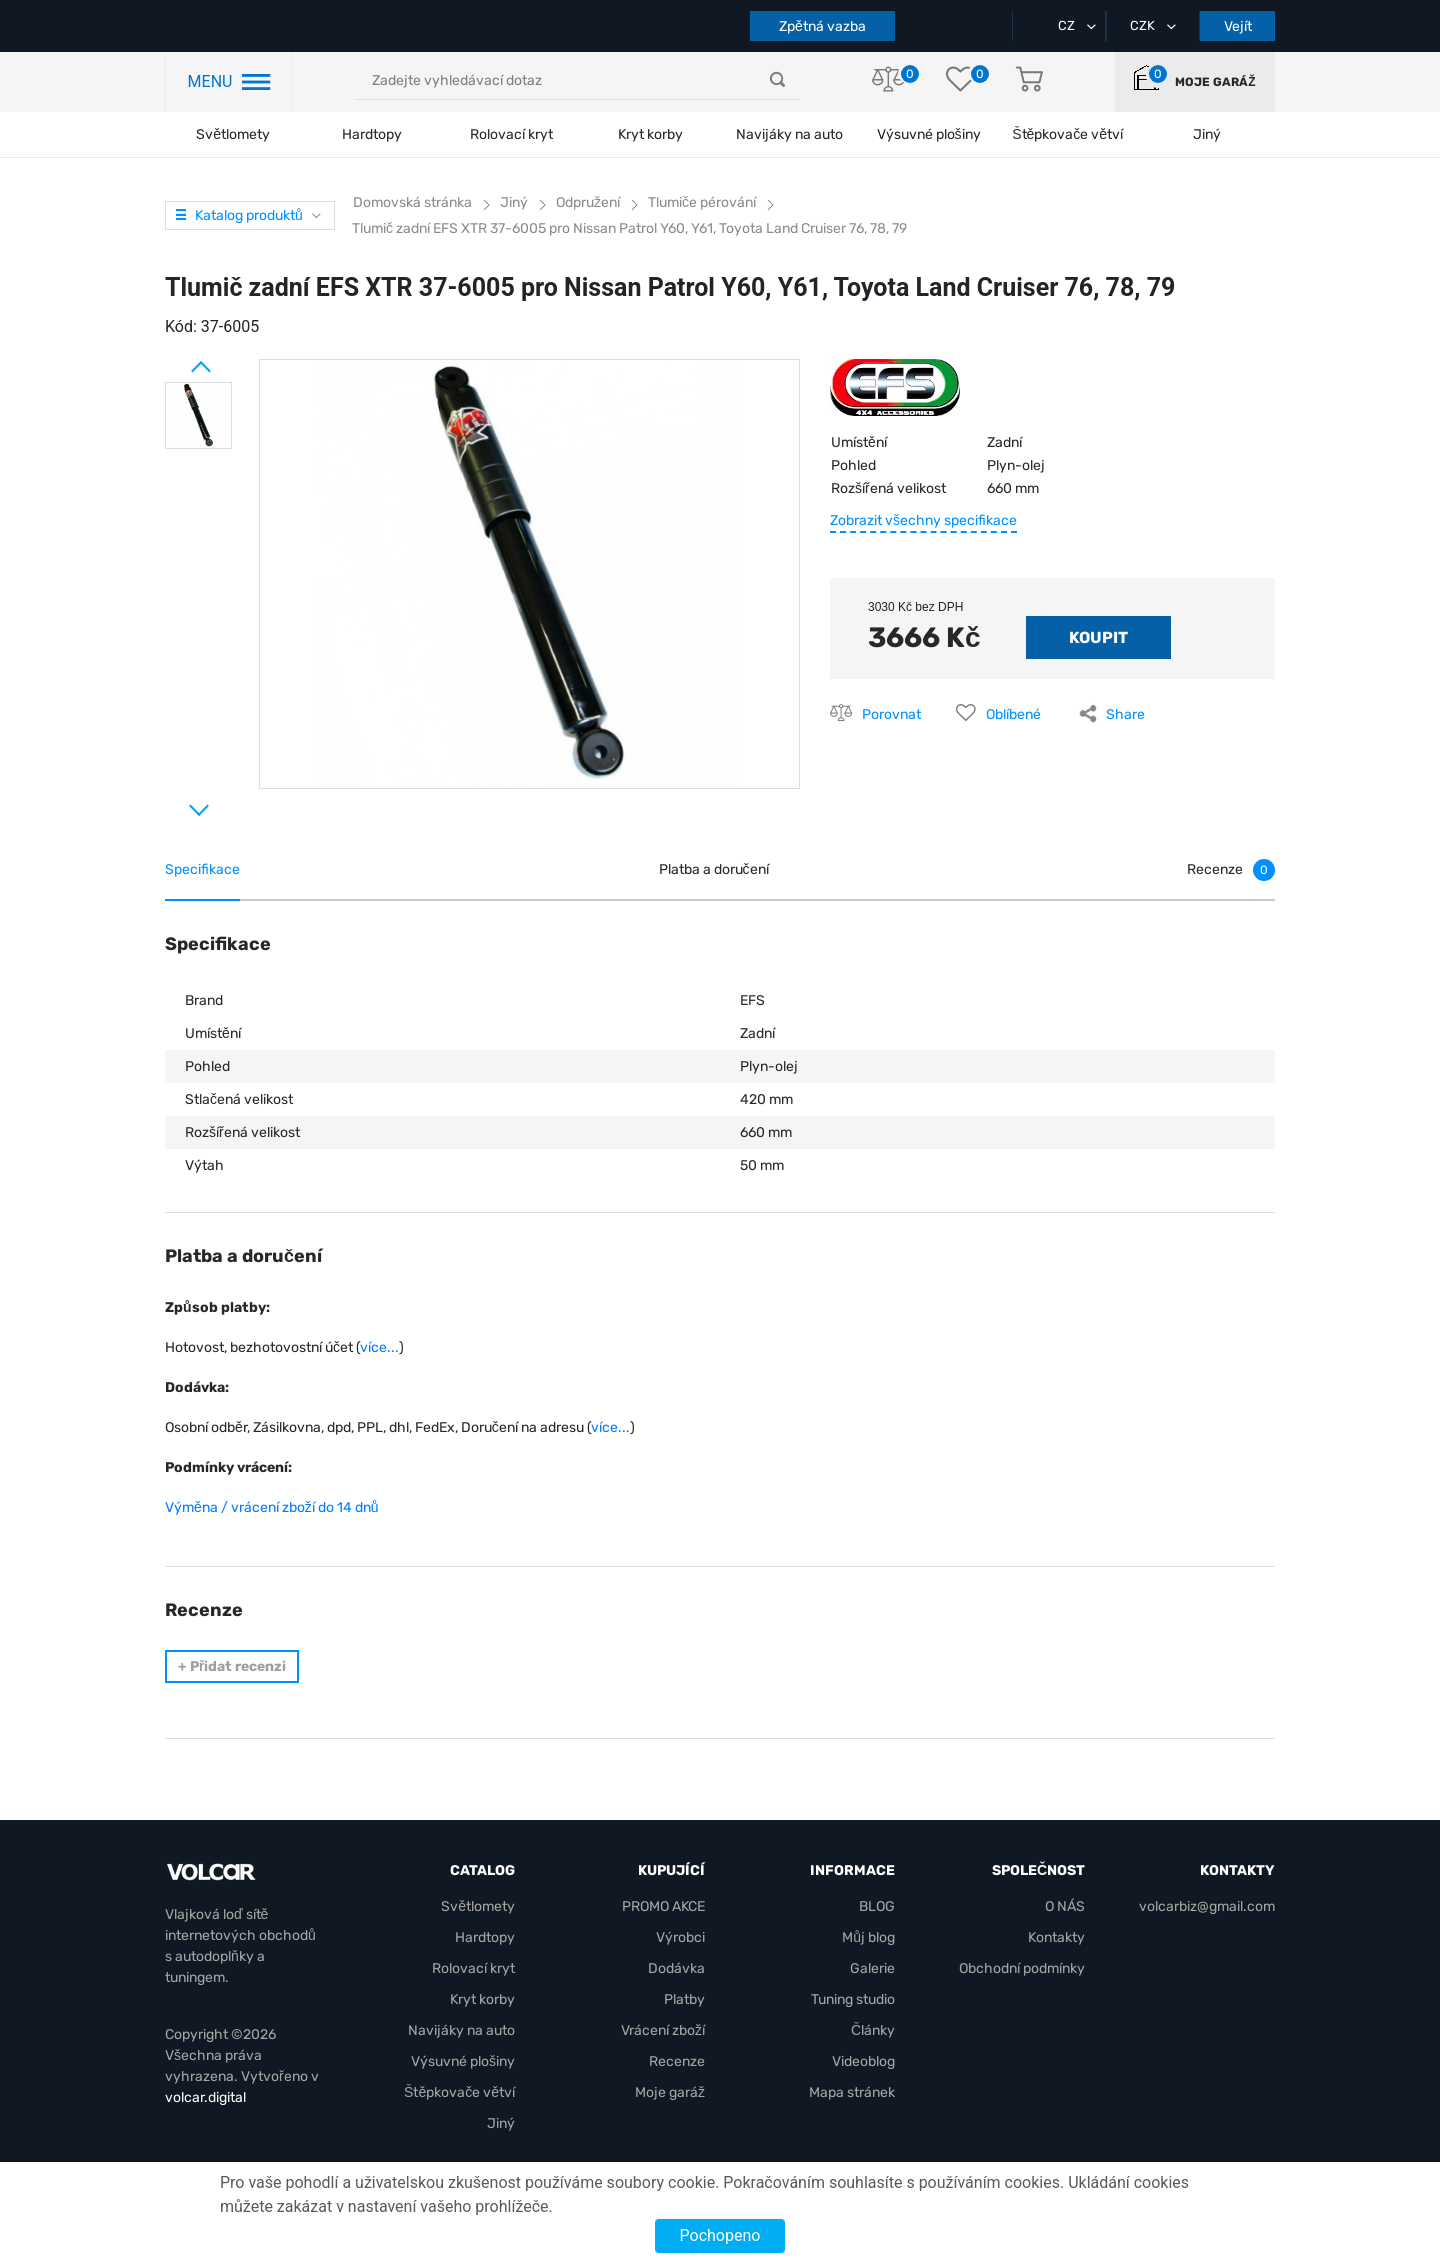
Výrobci (680, 1937)
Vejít (1238, 26)
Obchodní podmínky (1022, 1968)
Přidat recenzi (232, 1666)
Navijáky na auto (789, 134)
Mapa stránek (852, 2092)
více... (379, 1347)
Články (873, 2030)
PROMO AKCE (663, 1906)
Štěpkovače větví (459, 2092)
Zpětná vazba (822, 26)
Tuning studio (853, 1999)
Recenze (677, 2061)
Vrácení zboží (663, 2030)
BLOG (877, 1906)
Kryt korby (650, 134)
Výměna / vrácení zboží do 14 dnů (272, 1507)
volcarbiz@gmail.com (1207, 1906)
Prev (175, 359)
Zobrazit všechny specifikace (923, 520)
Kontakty (1056, 1937)
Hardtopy (372, 134)
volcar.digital (205, 2097)
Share (1125, 714)
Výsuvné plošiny (929, 134)
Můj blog (868, 1937)
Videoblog (863, 2061)
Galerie (872, 1968)
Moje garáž (1215, 82)
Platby (684, 1999)
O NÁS (1065, 1906)
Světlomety (233, 134)
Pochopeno (720, 2235)
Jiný (501, 2123)
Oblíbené (1013, 714)
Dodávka (676, 1968)
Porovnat (891, 714)
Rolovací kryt (511, 134)
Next (175, 802)
